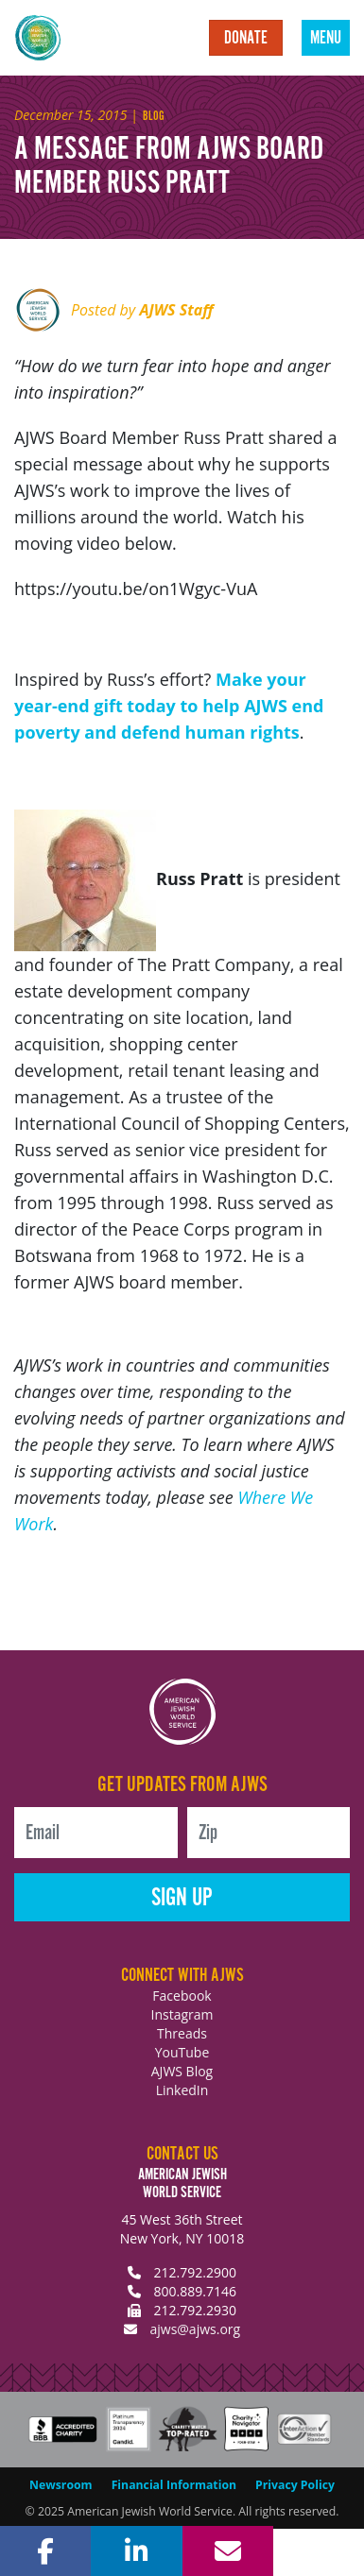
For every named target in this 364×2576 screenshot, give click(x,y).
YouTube (182, 2052)
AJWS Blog (182, 2071)
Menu (325, 38)
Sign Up (182, 1898)
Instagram (181, 2014)
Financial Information (174, 2485)
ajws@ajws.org (194, 2329)
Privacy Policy (295, 2485)
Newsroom (61, 2485)
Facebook (181, 1996)
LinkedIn (182, 2090)
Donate (246, 38)
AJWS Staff (176, 309)
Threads (182, 2033)
